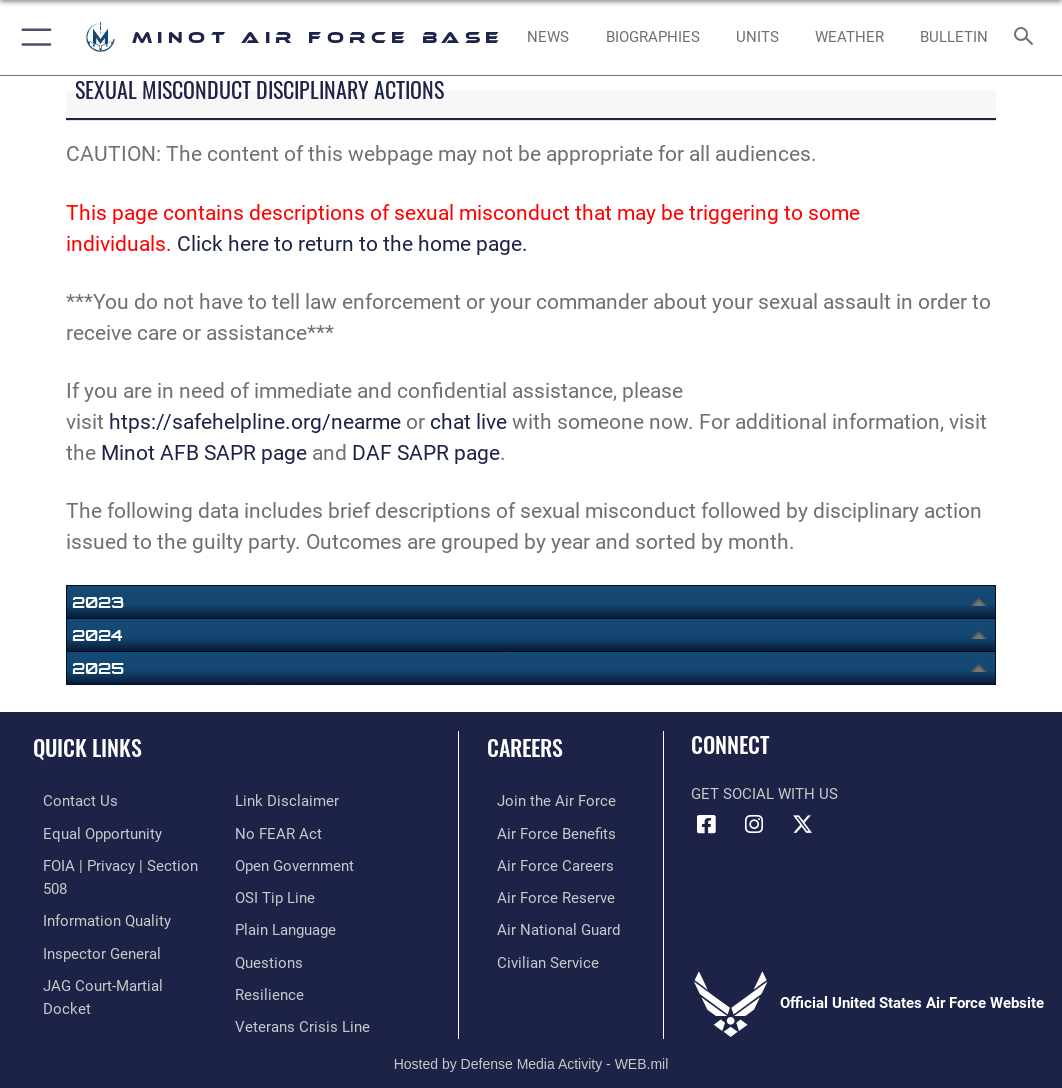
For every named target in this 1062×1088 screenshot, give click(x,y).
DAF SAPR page (426, 453)
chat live (466, 422)
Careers (525, 747)
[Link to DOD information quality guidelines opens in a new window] (97, 915)
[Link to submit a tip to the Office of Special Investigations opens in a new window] (275, 862)
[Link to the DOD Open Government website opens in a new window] (294, 831)
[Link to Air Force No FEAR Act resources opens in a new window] (278, 800)
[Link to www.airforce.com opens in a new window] (546, 800)
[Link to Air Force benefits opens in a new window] (546, 831)
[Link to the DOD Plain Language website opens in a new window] (285, 893)
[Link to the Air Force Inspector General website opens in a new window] (92, 946)
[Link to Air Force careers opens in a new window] (545, 862)
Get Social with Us (764, 794)
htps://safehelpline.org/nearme (255, 422)
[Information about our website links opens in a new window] (85, 1007)
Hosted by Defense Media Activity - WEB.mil (531, 1044)
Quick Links (87, 747)
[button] (32, 37)
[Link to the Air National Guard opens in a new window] (548, 924)
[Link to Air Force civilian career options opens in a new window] (538, 955)
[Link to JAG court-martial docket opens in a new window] (119, 977)
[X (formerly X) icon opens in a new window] (802, 825)
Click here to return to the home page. (352, 244)
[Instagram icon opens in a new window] (754, 825)
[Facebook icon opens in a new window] (706, 825)
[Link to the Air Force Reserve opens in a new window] (546, 893)
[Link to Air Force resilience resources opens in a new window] (269, 955)
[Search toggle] (1027, 37)
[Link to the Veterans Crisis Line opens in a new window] (302, 986)
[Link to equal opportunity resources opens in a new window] (92, 831)
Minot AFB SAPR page (204, 453)
